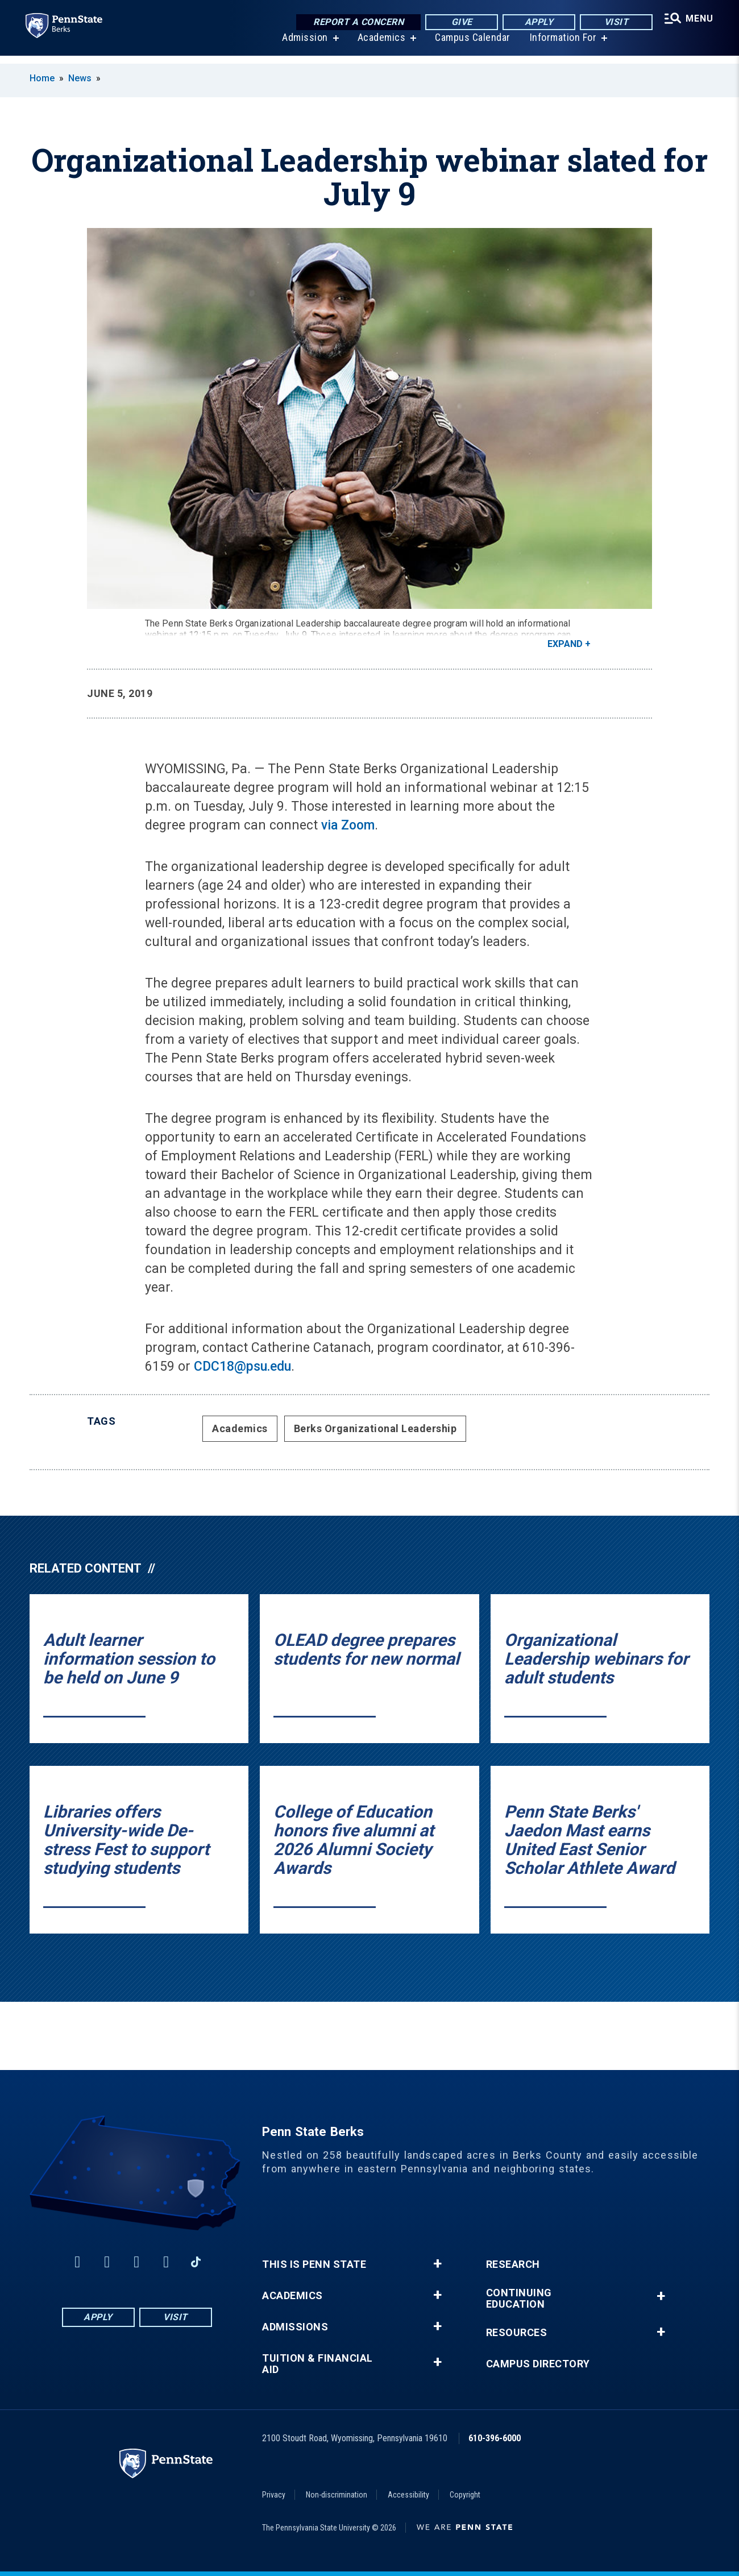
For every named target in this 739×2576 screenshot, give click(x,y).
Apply (536, 22)
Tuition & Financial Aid (317, 2364)
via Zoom (348, 825)
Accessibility (408, 2494)
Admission (303, 45)
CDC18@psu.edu (242, 1366)
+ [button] (437, 2264)
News (80, 78)
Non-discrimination (336, 2494)
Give (459, 22)
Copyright (465, 2494)
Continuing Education (519, 2298)
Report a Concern (355, 22)
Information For (561, 45)
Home (42, 78)
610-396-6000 (494, 2438)
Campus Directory (538, 2364)
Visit (613, 22)
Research (513, 2264)
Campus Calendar (471, 45)
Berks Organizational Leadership (375, 1428)
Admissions (295, 2327)
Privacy (273, 2494)
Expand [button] (565, 643)
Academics (380, 45)
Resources (516, 2332)
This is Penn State (314, 2264)
